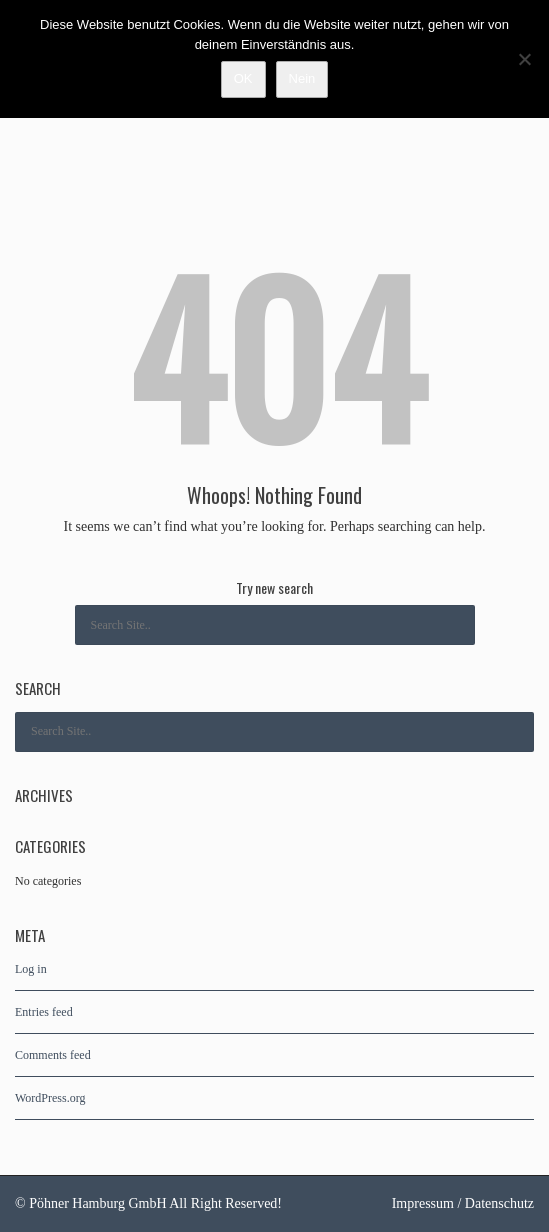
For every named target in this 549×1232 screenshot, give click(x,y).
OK (243, 78)
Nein (302, 78)
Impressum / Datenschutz (463, 1203)
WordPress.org (50, 1098)
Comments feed (53, 1055)
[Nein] (524, 59)
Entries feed (44, 1012)
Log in (31, 969)
